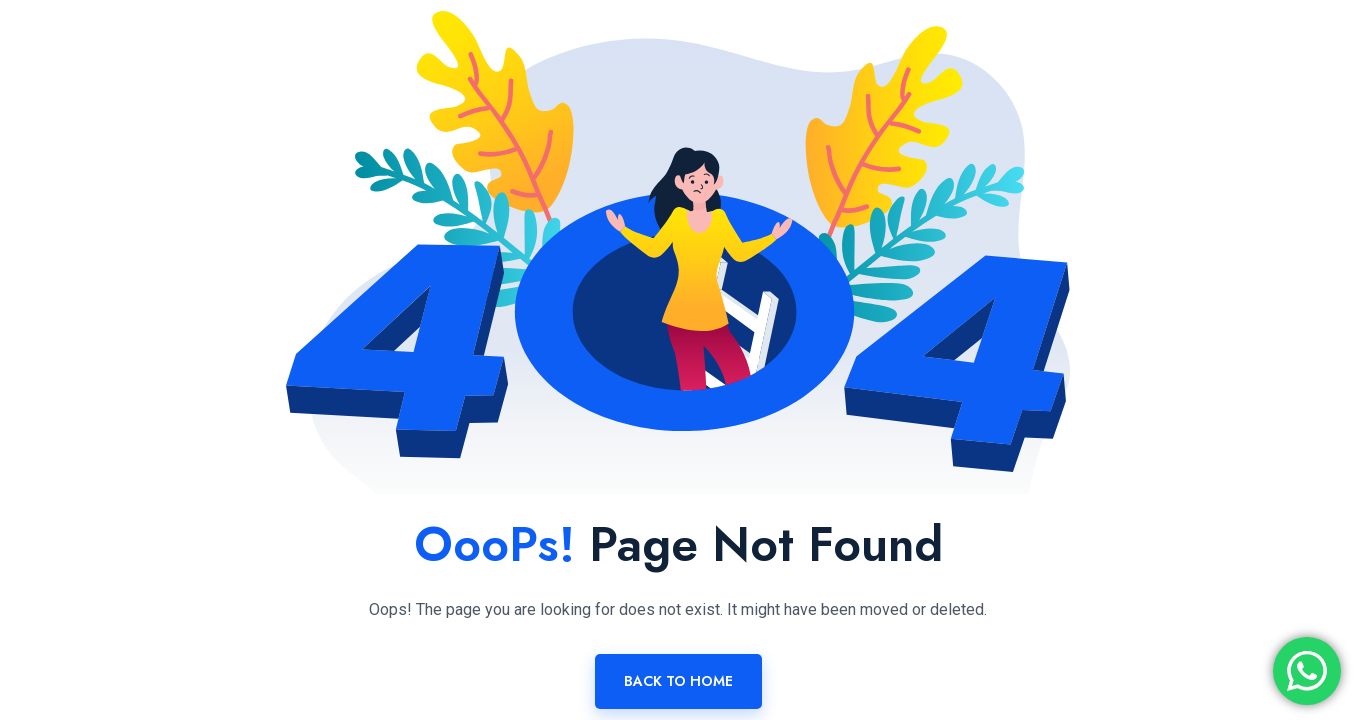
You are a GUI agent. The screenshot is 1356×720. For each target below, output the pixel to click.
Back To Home (678, 681)
